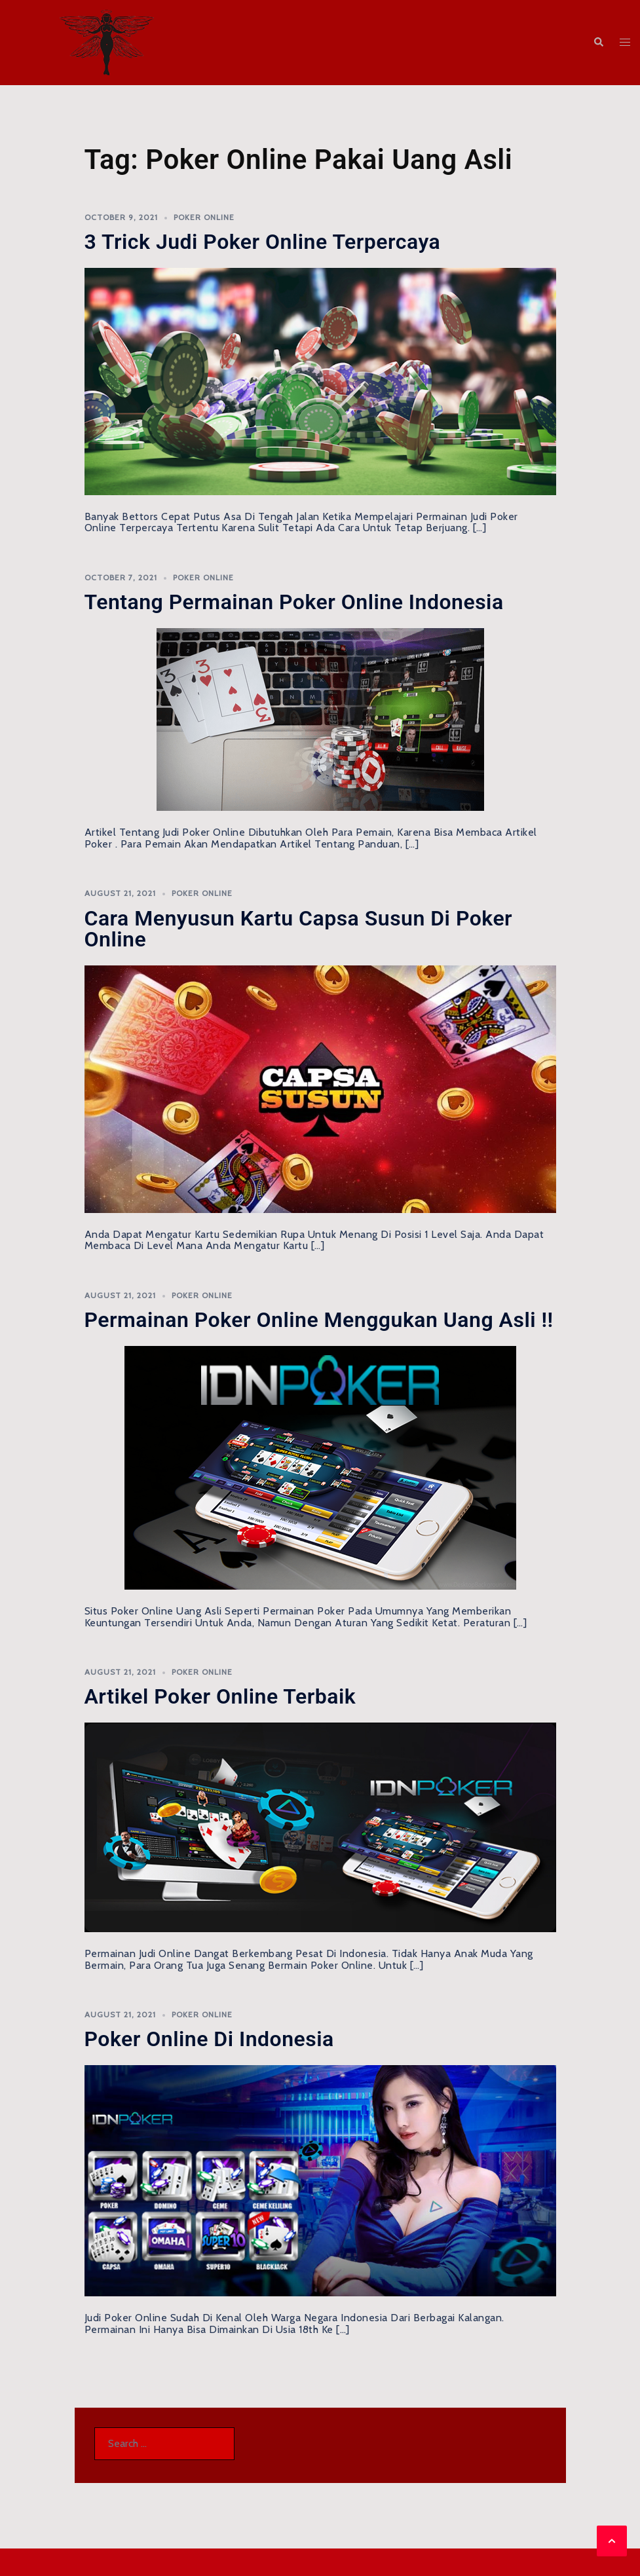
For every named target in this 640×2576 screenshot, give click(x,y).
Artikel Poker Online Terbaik (220, 1696)
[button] (598, 42)
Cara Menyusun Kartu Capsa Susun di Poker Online (299, 929)
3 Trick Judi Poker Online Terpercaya (263, 241)
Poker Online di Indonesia (209, 2038)
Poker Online (204, 217)
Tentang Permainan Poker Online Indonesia (294, 601)
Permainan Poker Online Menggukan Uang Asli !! (319, 1319)
